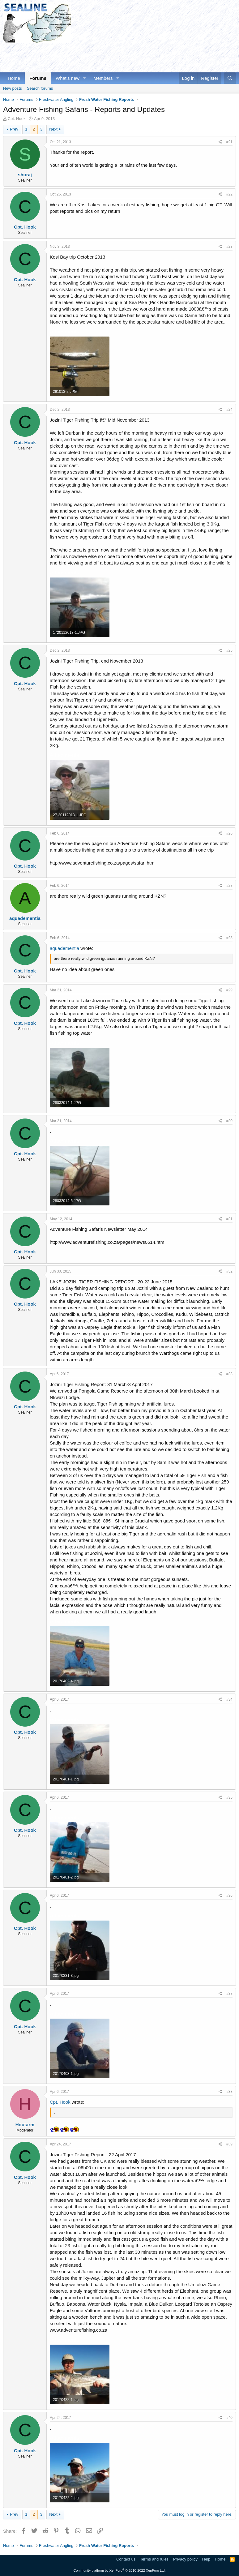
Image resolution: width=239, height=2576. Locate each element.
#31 (229, 1219)
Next (53, 129)
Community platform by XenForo (120, 2570)
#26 (229, 833)
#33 (229, 1374)
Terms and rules (154, 2559)
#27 (229, 885)
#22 (229, 194)
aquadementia (25, 918)
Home (14, 78)
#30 (229, 1121)
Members (103, 78)
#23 (229, 246)
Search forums (40, 88)
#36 (229, 1895)
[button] (84, 78)
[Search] (230, 78)
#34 (229, 1699)
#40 (229, 2417)
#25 (229, 650)
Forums (37, 78)
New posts (12, 88)
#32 (229, 1271)
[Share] (220, 142)
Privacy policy (185, 2559)
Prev (14, 129)
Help (206, 2559)
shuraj (25, 174)
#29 (229, 990)
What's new (67, 78)
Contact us (125, 2559)
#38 (229, 2091)
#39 (229, 2144)
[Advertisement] (115, 57)
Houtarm (25, 2124)
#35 (229, 1797)
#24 (229, 409)
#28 (229, 938)
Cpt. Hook (17, 118)
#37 (229, 1993)
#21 (229, 142)
